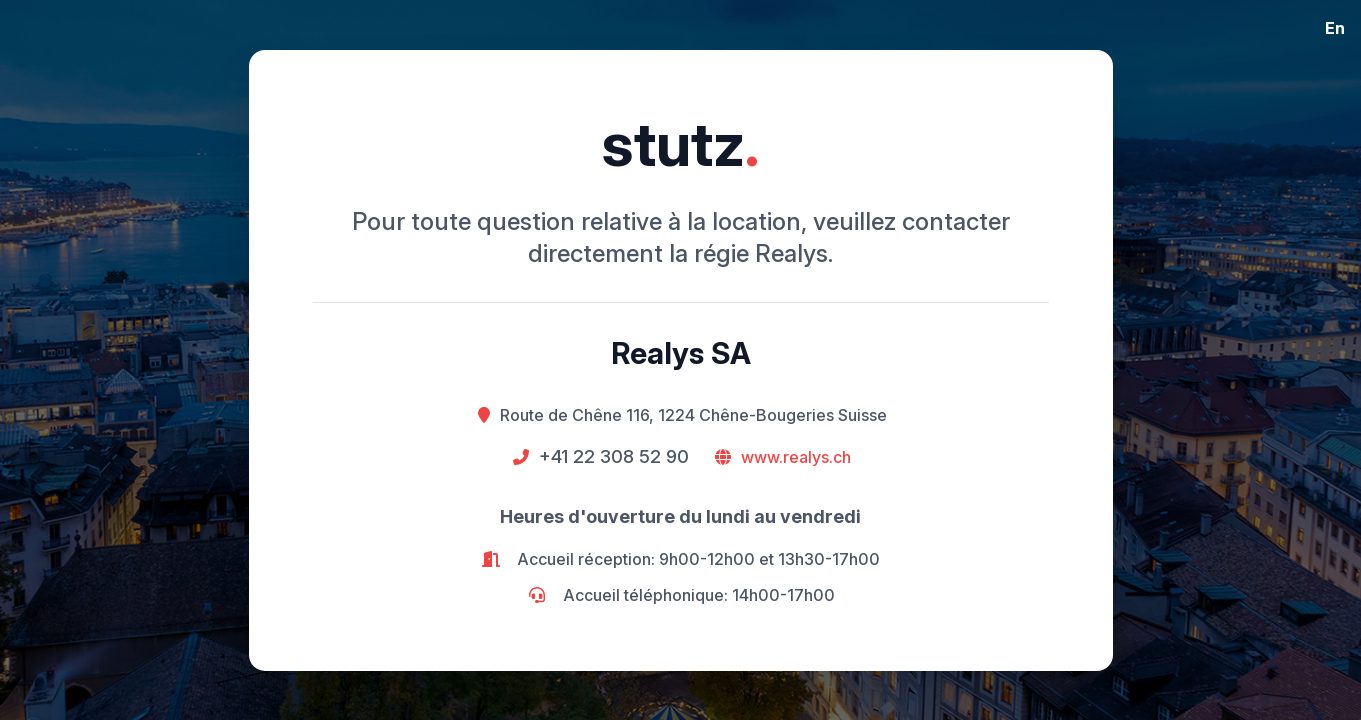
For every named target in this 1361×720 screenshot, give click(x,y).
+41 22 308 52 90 (614, 456)
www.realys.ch (796, 457)
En (1335, 28)
